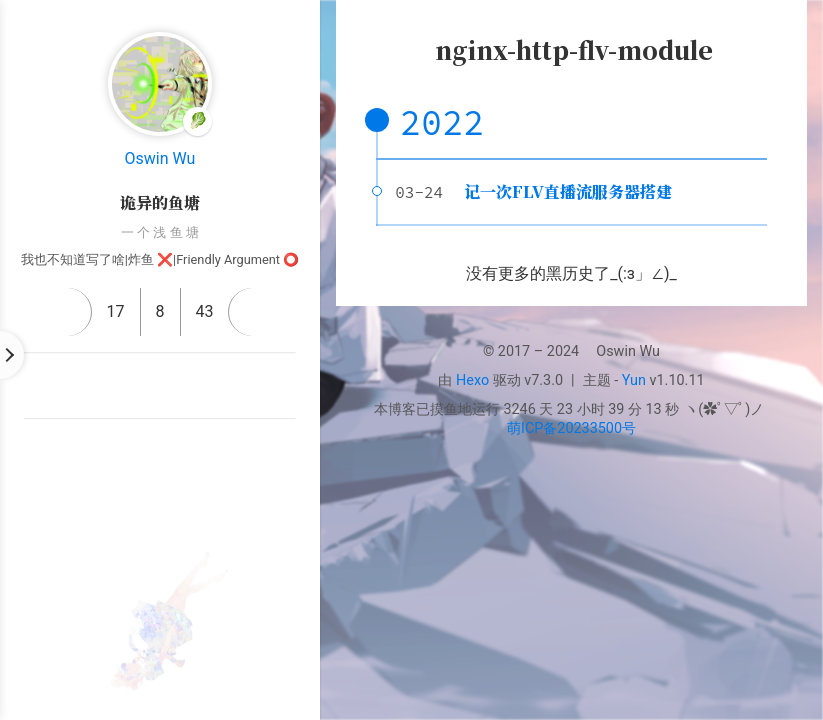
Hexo (472, 380)
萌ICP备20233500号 (571, 428)
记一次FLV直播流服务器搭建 (568, 191)
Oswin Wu (160, 158)
